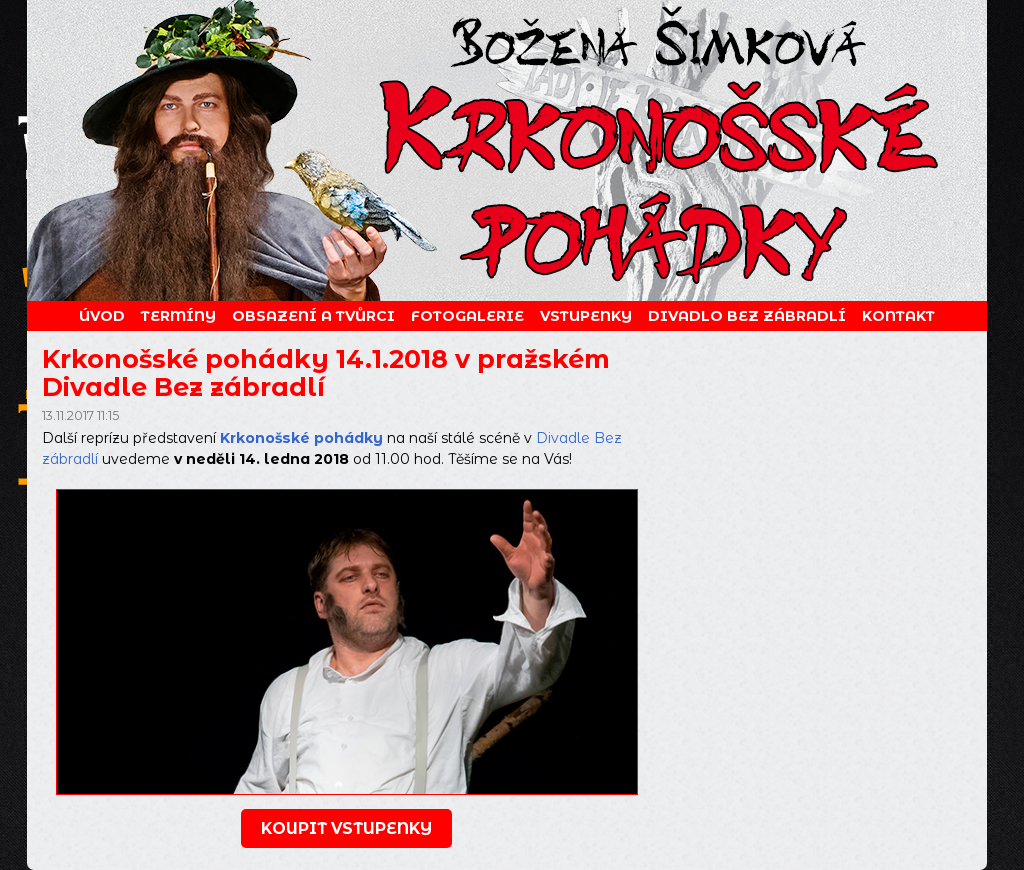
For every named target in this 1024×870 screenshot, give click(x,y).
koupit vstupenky (346, 828)
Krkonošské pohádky (301, 438)
